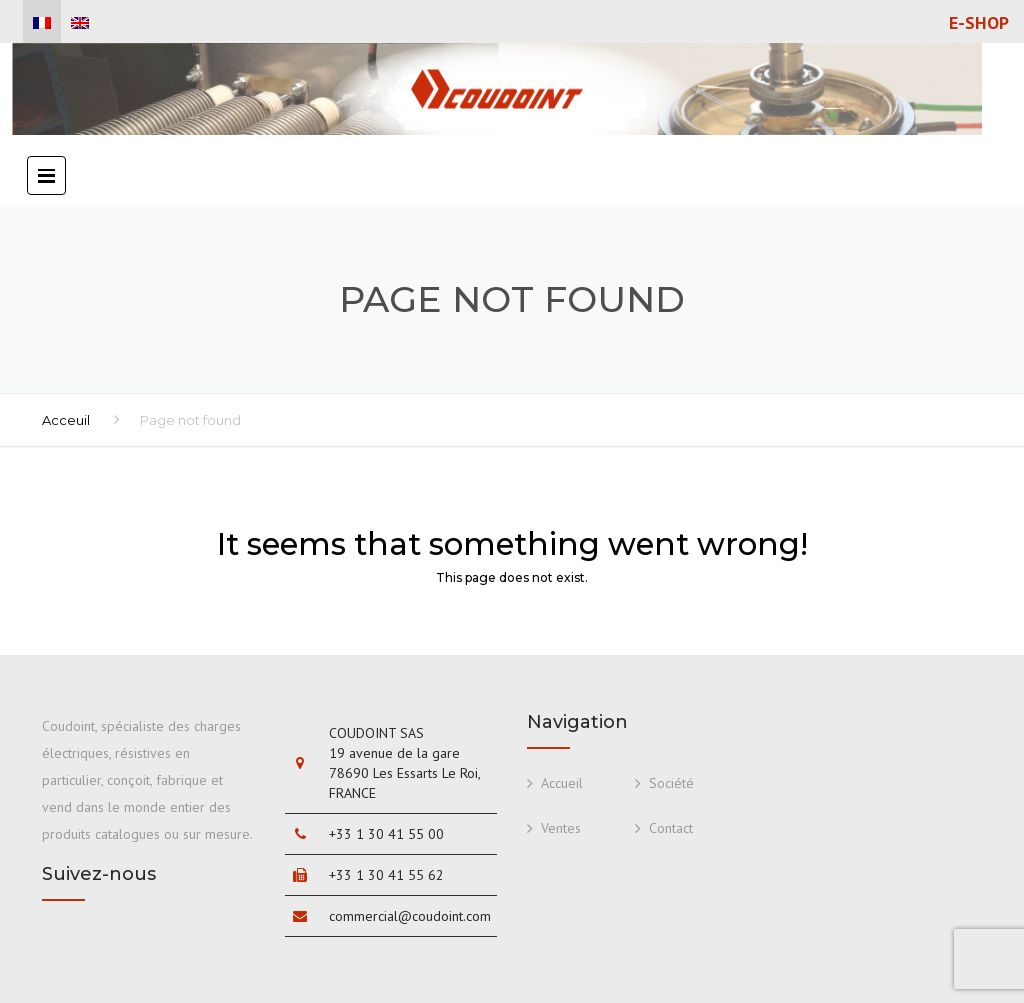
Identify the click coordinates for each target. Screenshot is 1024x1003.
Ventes (561, 828)
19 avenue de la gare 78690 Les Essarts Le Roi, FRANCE (404, 773)
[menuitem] (42, 23)
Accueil (562, 783)
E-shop (979, 23)
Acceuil (66, 420)
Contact (671, 828)
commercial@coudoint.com (410, 916)
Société (671, 783)
